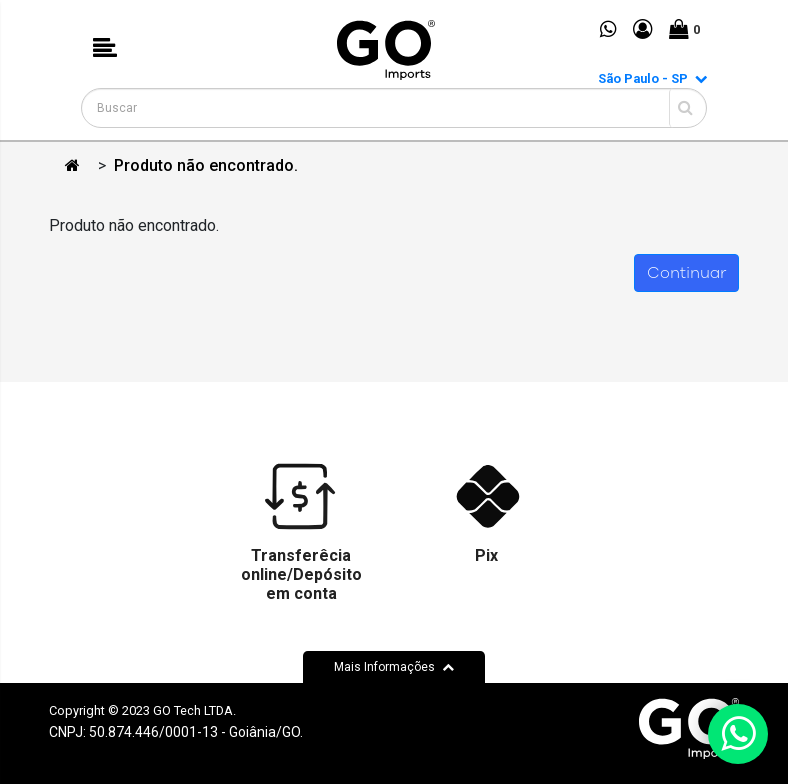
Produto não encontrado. (206, 165)
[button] (105, 50)
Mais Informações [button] (394, 667)
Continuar (686, 273)
